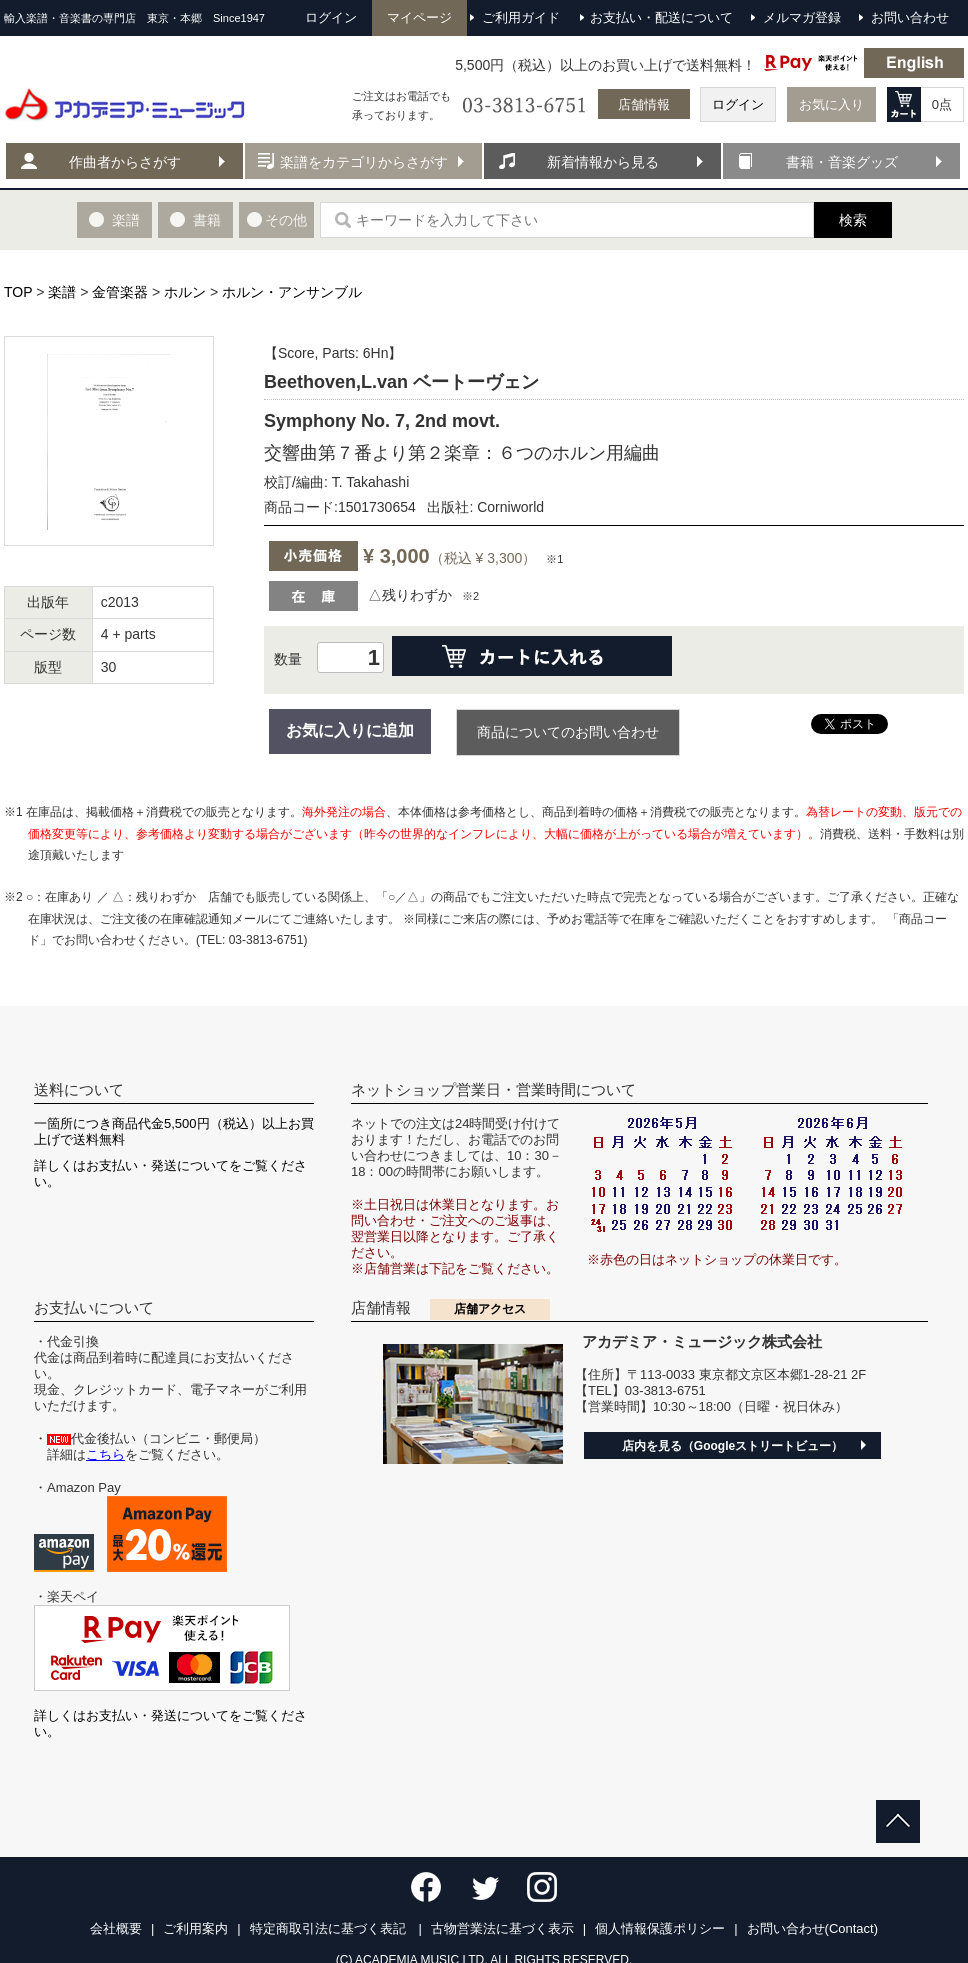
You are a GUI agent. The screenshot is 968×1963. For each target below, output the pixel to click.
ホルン (185, 292)
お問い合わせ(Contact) (812, 1928)
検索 (853, 220)
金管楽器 (120, 292)
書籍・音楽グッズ (842, 162)
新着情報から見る (603, 162)
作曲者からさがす (125, 162)
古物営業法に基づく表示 (502, 1928)
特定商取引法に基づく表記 (330, 1928)
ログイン (738, 104)
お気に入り (831, 104)
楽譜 (62, 292)
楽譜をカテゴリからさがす (364, 162)
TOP (18, 292)
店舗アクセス (490, 1309)
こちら (105, 1454)
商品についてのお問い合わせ (568, 732)
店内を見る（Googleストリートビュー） (732, 1446)
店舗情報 (644, 104)
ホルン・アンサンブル (292, 292)
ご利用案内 (195, 1928)
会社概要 (116, 1928)
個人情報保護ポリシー (660, 1928)
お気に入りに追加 (350, 730)
